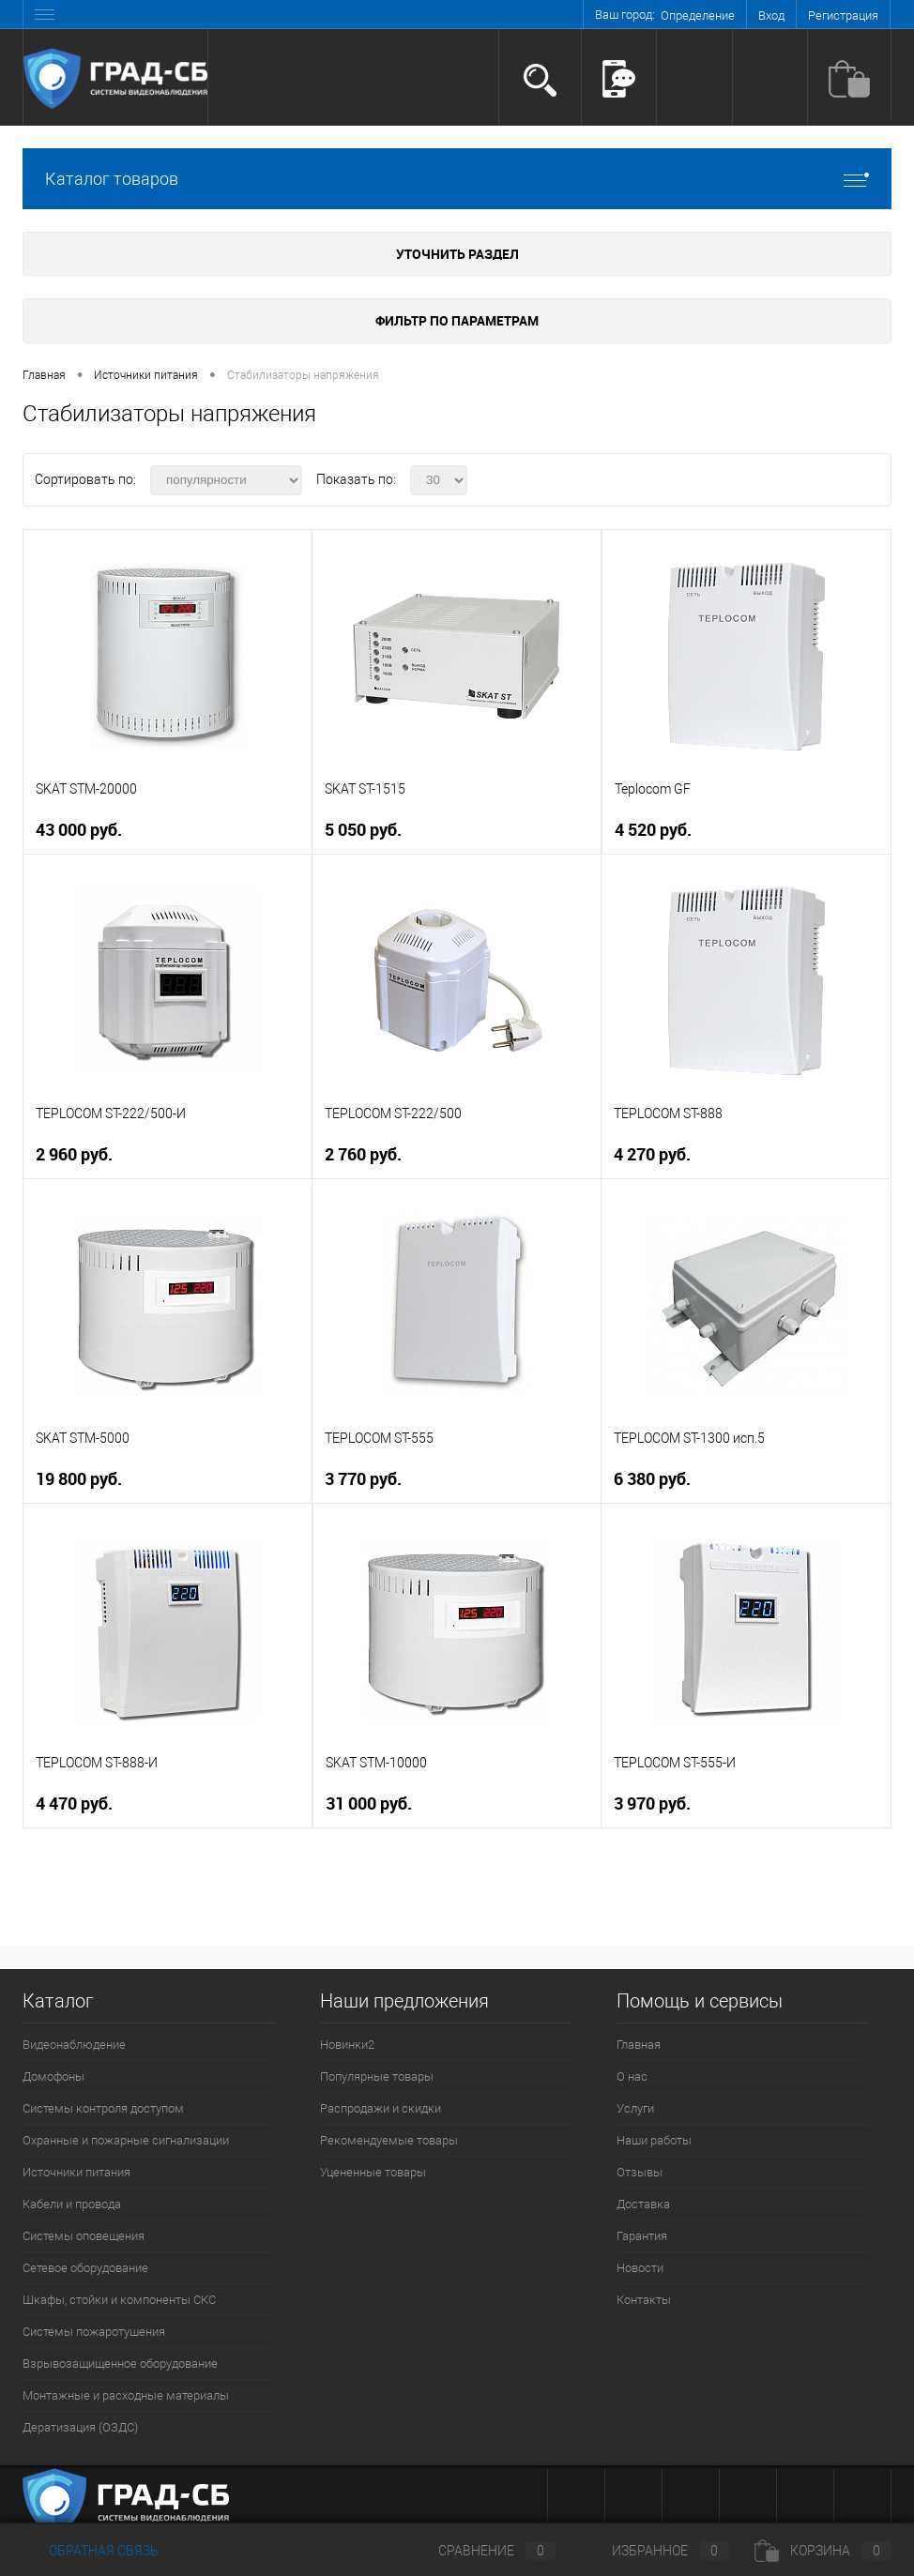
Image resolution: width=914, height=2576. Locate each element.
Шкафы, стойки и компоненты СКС (119, 2300)
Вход (771, 15)
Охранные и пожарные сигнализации (126, 2140)
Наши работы (654, 2140)
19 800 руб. (79, 1479)
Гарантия (642, 2236)
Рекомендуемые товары (389, 2140)
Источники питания (76, 2172)
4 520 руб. (653, 830)
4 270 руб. (652, 1154)
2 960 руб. (74, 1154)
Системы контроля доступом (103, 2108)
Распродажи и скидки (380, 2108)
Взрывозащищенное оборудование (120, 2363)
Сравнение (481, 2550)
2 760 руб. (363, 1154)
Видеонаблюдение (74, 2045)
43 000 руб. (79, 830)
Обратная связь (91, 2550)
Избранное (655, 2550)
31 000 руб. (369, 1803)
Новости (640, 2268)
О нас (632, 2076)
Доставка (643, 2204)
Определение (698, 15)
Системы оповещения (84, 2236)
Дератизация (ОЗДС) (80, 2427)
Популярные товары (377, 2076)
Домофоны (53, 2076)
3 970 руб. (652, 1803)
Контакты (644, 2300)
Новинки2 (347, 2045)
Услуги (635, 2108)
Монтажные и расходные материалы (126, 2395)
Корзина (822, 2550)
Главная (639, 2045)
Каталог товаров (457, 178)
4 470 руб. (74, 1803)
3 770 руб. (363, 1479)
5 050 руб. (363, 830)
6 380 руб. (652, 1479)
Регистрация (843, 15)
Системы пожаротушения (94, 2332)
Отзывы (640, 2172)
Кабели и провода (72, 2204)
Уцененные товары (373, 2172)
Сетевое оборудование (85, 2268)
